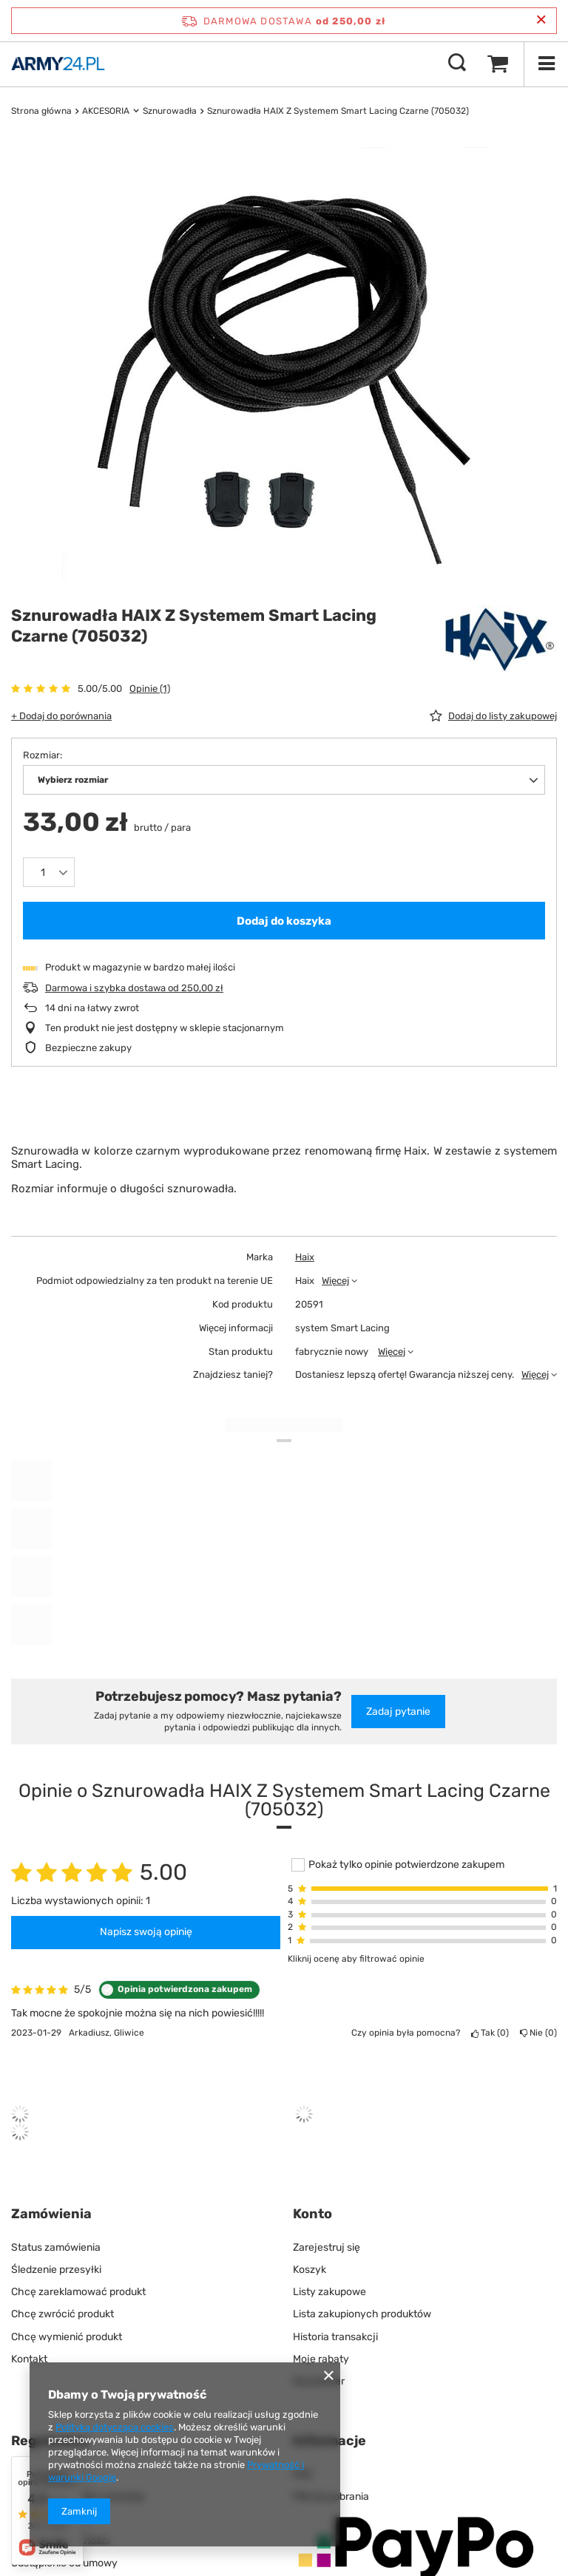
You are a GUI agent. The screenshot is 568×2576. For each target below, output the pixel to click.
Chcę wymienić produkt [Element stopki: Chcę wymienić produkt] (66, 2337)
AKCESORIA (105, 111)
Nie (538, 2033)
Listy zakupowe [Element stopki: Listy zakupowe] (329, 2292)
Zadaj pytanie (398, 1711)
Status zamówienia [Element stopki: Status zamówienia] (56, 2247)
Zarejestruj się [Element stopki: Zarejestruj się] (326, 2247)
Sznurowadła (170, 111)
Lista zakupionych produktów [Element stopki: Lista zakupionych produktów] (362, 2314)
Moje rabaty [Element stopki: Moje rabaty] (321, 2359)
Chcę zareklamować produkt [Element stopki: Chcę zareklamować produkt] (78, 2292)
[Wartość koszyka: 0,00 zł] (498, 64)
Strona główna (41, 111)
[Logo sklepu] (58, 63)
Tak (490, 2033)
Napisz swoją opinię (146, 1932)
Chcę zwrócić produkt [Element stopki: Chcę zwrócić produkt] (62, 2314)
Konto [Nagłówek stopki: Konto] (312, 2214)
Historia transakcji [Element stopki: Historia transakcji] (335, 2337)
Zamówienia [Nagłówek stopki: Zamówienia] (51, 2214)
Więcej (335, 1280)
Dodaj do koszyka (284, 921)
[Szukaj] (457, 63)
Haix (304, 1256)
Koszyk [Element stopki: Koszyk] (309, 2269)
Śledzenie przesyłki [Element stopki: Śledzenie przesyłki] (56, 2269)
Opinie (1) (149, 688)
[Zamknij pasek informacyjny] (541, 20)
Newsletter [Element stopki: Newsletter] (319, 2381)
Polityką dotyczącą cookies (114, 2427)
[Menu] (546, 63)
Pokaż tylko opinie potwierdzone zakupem (406, 1864)
